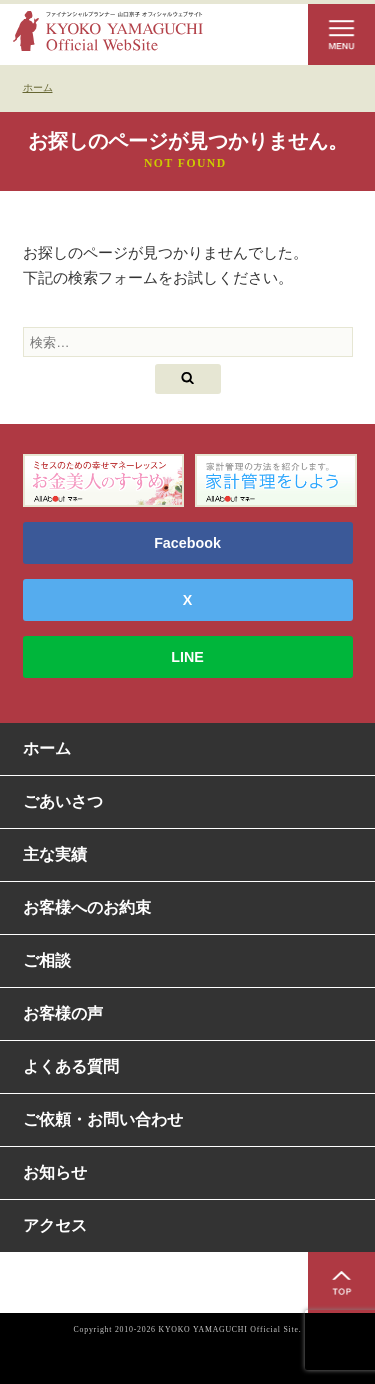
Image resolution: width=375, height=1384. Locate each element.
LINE (187, 657)
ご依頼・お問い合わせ (103, 1119)
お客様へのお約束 (87, 907)
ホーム (47, 748)
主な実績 (55, 854)
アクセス (55, 1225)
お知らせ (55, 1172)
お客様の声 (63, 1013)
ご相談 (47, 960)
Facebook (187, 543)
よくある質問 (71, 1066)
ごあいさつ (63, 801)
